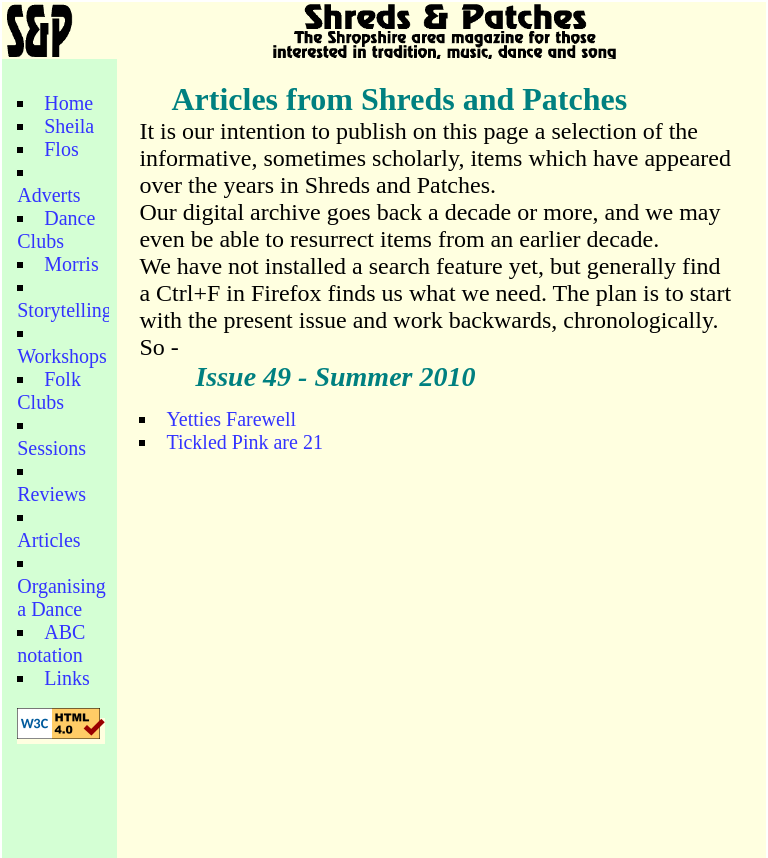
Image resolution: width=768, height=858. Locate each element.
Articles (48, 540)
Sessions (51, 448)
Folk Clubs (49, 390)
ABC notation (51, 643)
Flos (61, 149)
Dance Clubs (56, 229)
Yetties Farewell (231, 419)
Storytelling (64, 310)
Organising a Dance (61, 597)
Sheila (69, 126)
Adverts (48, 195)
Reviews (51, 494)
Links (67, 678)
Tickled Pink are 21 (244, 442)
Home (68, 103)
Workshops (62, 356)
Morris (71, 264)
